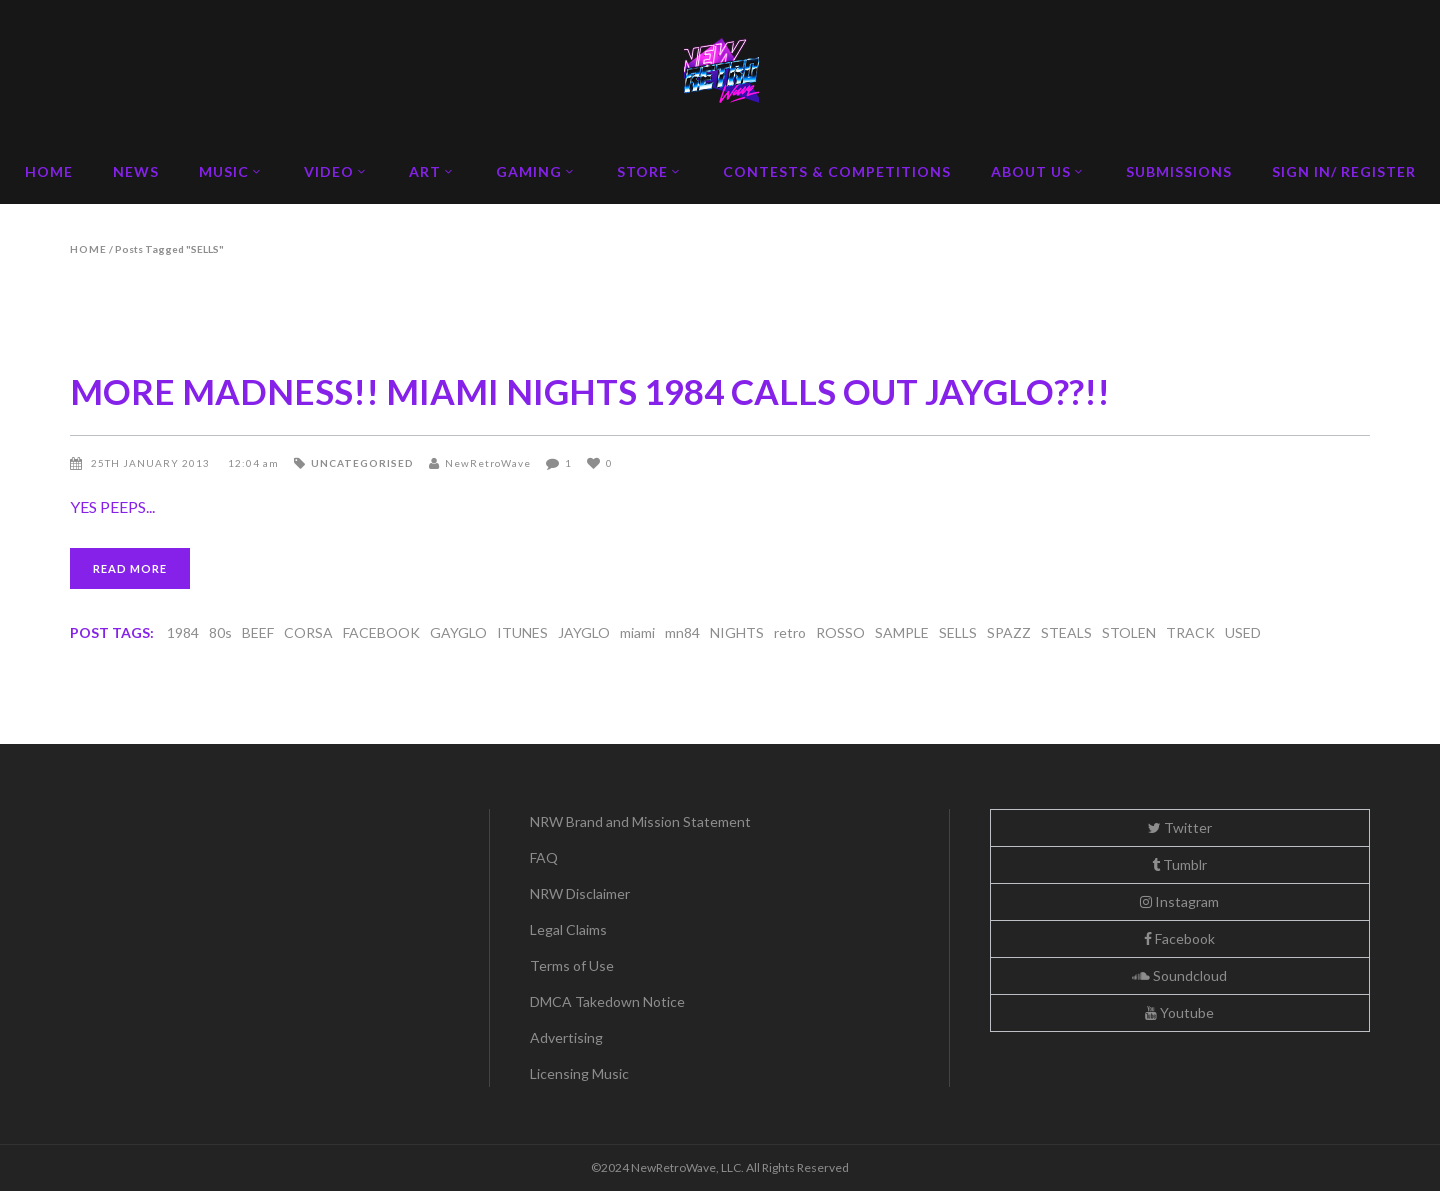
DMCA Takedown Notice (607, 1001)
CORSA (308, 632)
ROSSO (840, 632)
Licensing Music (579, 1073)
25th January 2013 (152, 463)
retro (790, 632)
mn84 (682, 632)
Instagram (1179, 901)
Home (88, 249)
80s (220, 632)
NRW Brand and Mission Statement (640, 821)
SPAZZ (1009, 632)
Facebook (1179, 938)
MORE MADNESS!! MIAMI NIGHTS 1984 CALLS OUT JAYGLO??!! (590, 391)
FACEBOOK (381, 632)
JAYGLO (584, 632)
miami (637, 632)
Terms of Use (572, 965)
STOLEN (1129, 632)
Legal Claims (568, 929)
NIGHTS (737, 632)
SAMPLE (902, 632)
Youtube (1179, 1012)
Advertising (566, 1037)
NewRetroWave (488, 463)
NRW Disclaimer (580, 893)
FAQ (544, 857)
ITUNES (522, 632)
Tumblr (1179, 864)
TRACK (1190, 632)
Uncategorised (362, 463)
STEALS (1066, 632)
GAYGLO (458, 632)
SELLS (958, 632)
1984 (183, 632)
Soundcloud (1179, 975)
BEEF (258, 632)
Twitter (1180, 827)
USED (1243, 632)
